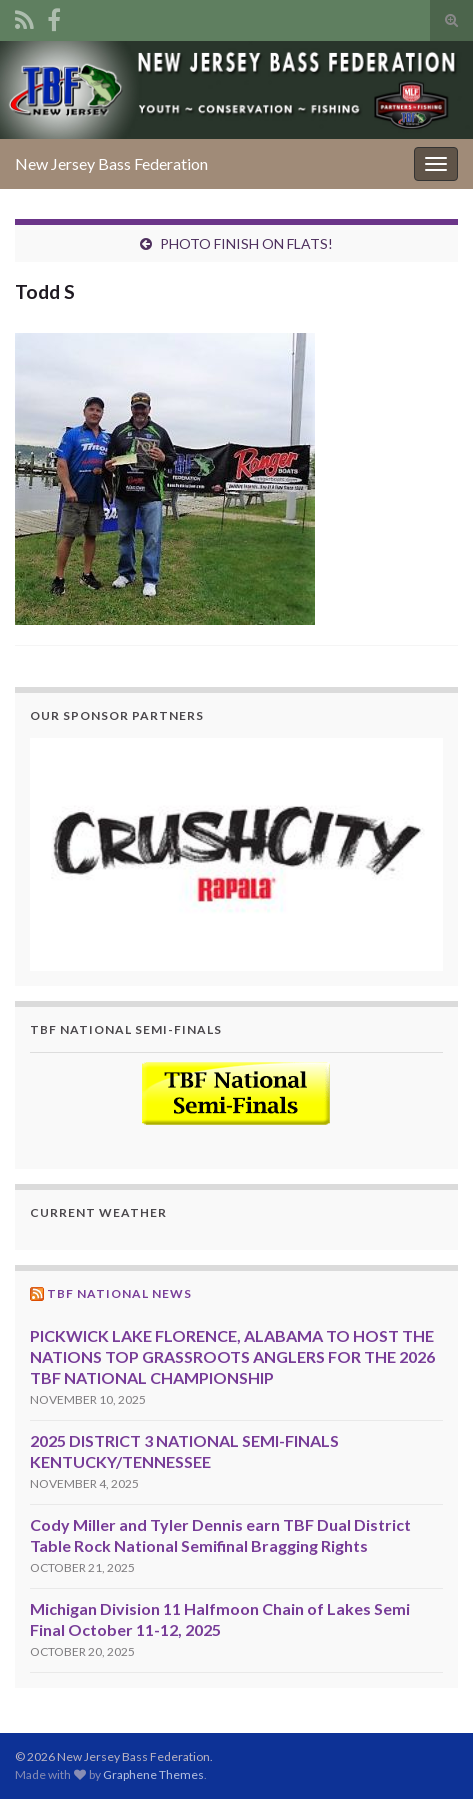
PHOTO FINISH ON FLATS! (246, 243)
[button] (236, 854)
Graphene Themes (153, 1774)
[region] (236, 854)
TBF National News (119, 1293)
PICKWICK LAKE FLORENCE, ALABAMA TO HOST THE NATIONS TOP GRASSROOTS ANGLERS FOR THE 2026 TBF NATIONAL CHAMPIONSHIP (232, 1356)
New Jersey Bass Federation (111, 163)
